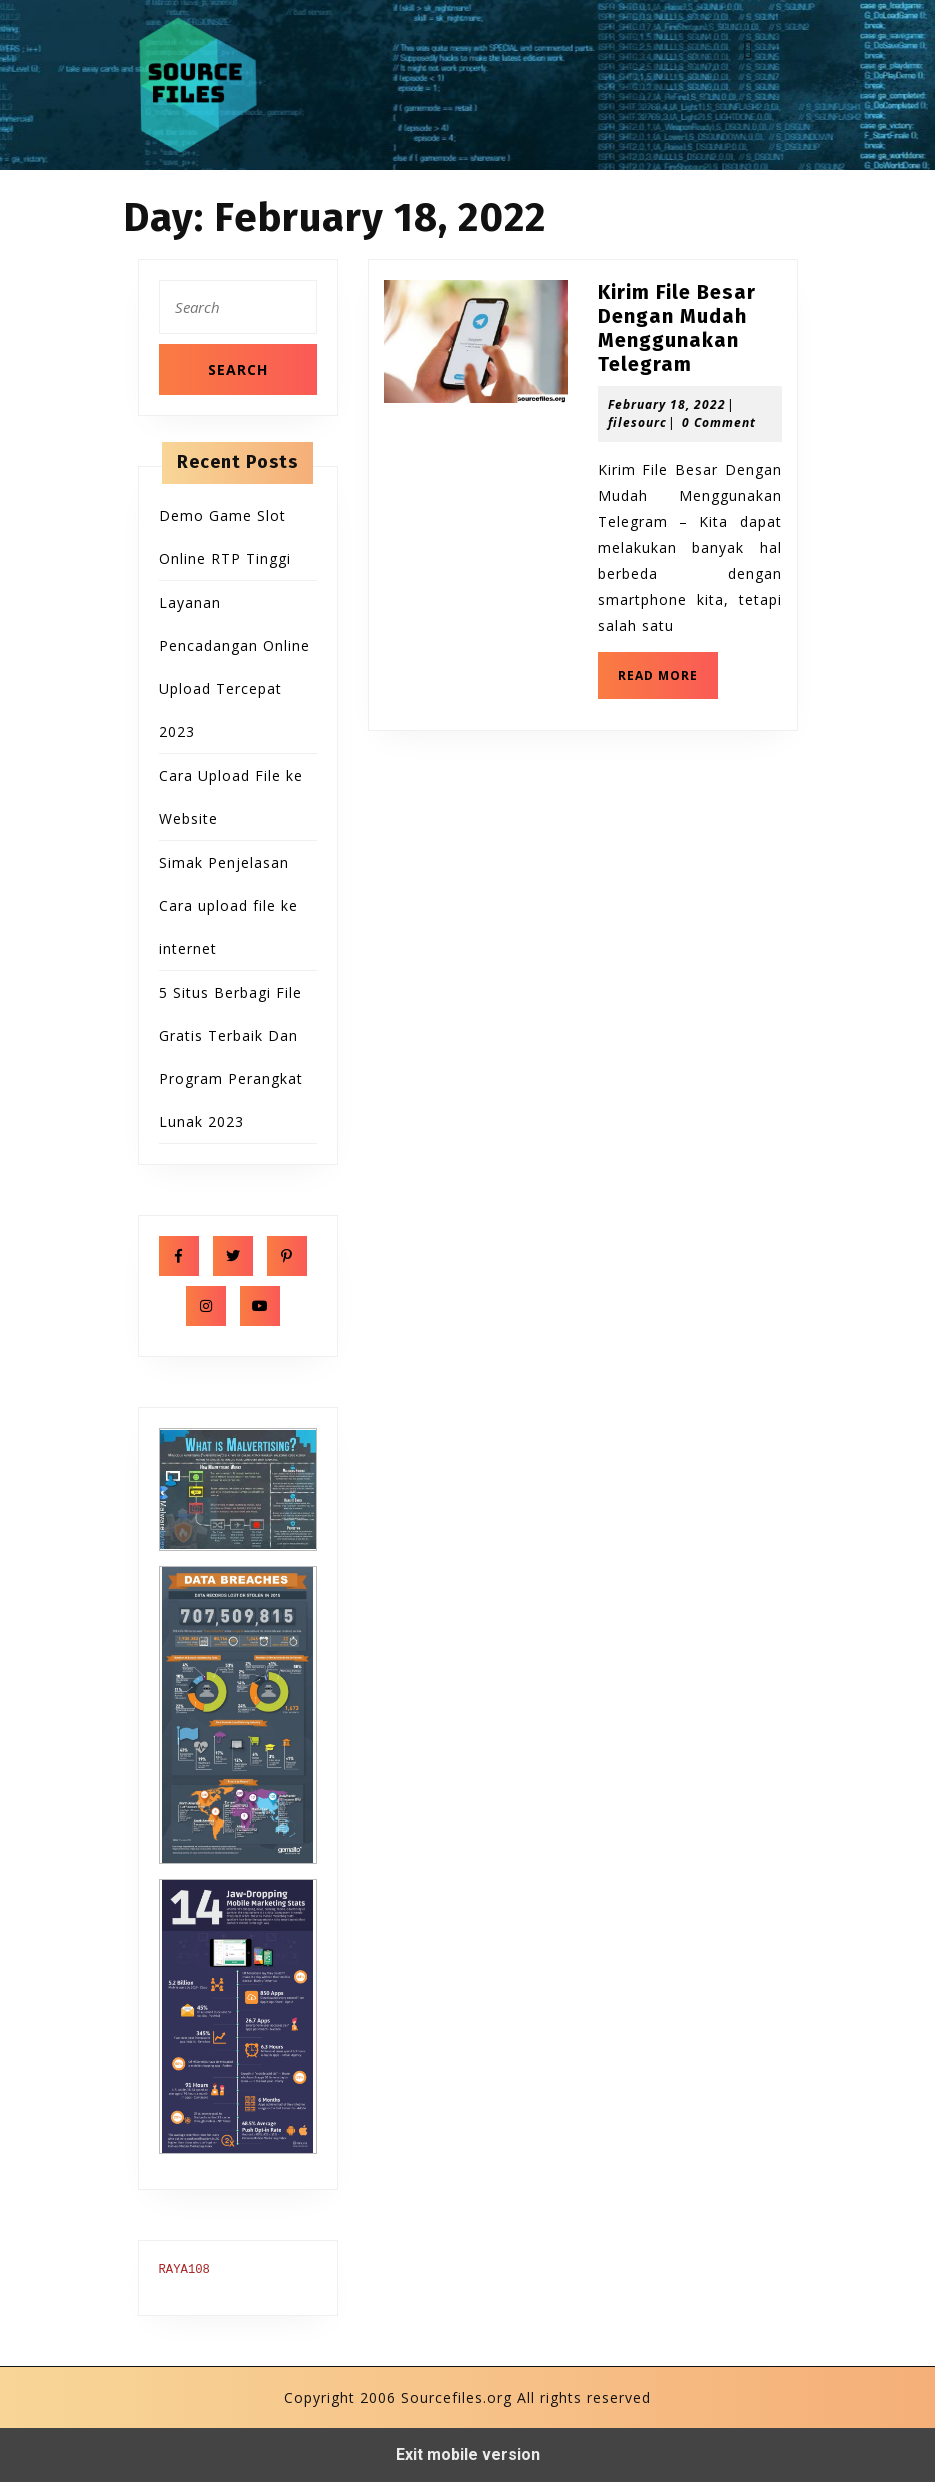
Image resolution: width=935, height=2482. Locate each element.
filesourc (637, 422)
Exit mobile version (468, 2454)
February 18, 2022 (667, 404)
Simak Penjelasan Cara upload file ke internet (228, 905)
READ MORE (668, 681)
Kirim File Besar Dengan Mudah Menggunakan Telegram (677, 328)
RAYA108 (184, 2270)
